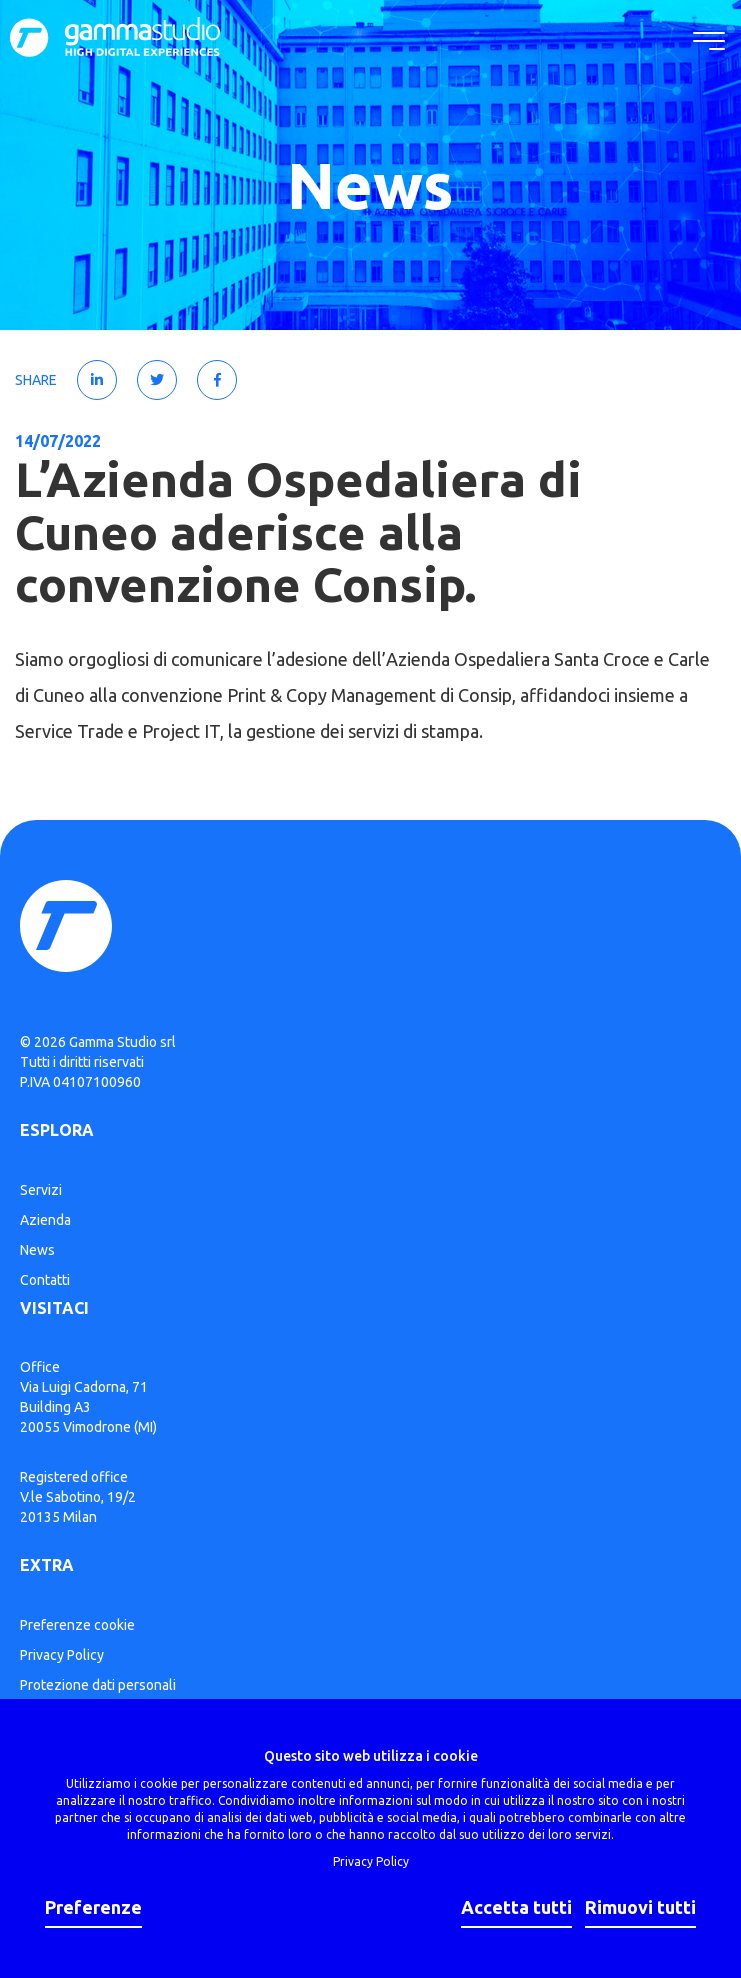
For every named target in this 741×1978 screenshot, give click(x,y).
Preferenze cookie (77, 1625)
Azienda (45, 1220)
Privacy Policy (62, 1655)
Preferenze (93, 1907)
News (37, 1250)
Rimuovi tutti (640, 1907)
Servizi (41, 1190)
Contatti (45, 1280)
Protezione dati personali (98, 1685)
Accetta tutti (516, 1907)
